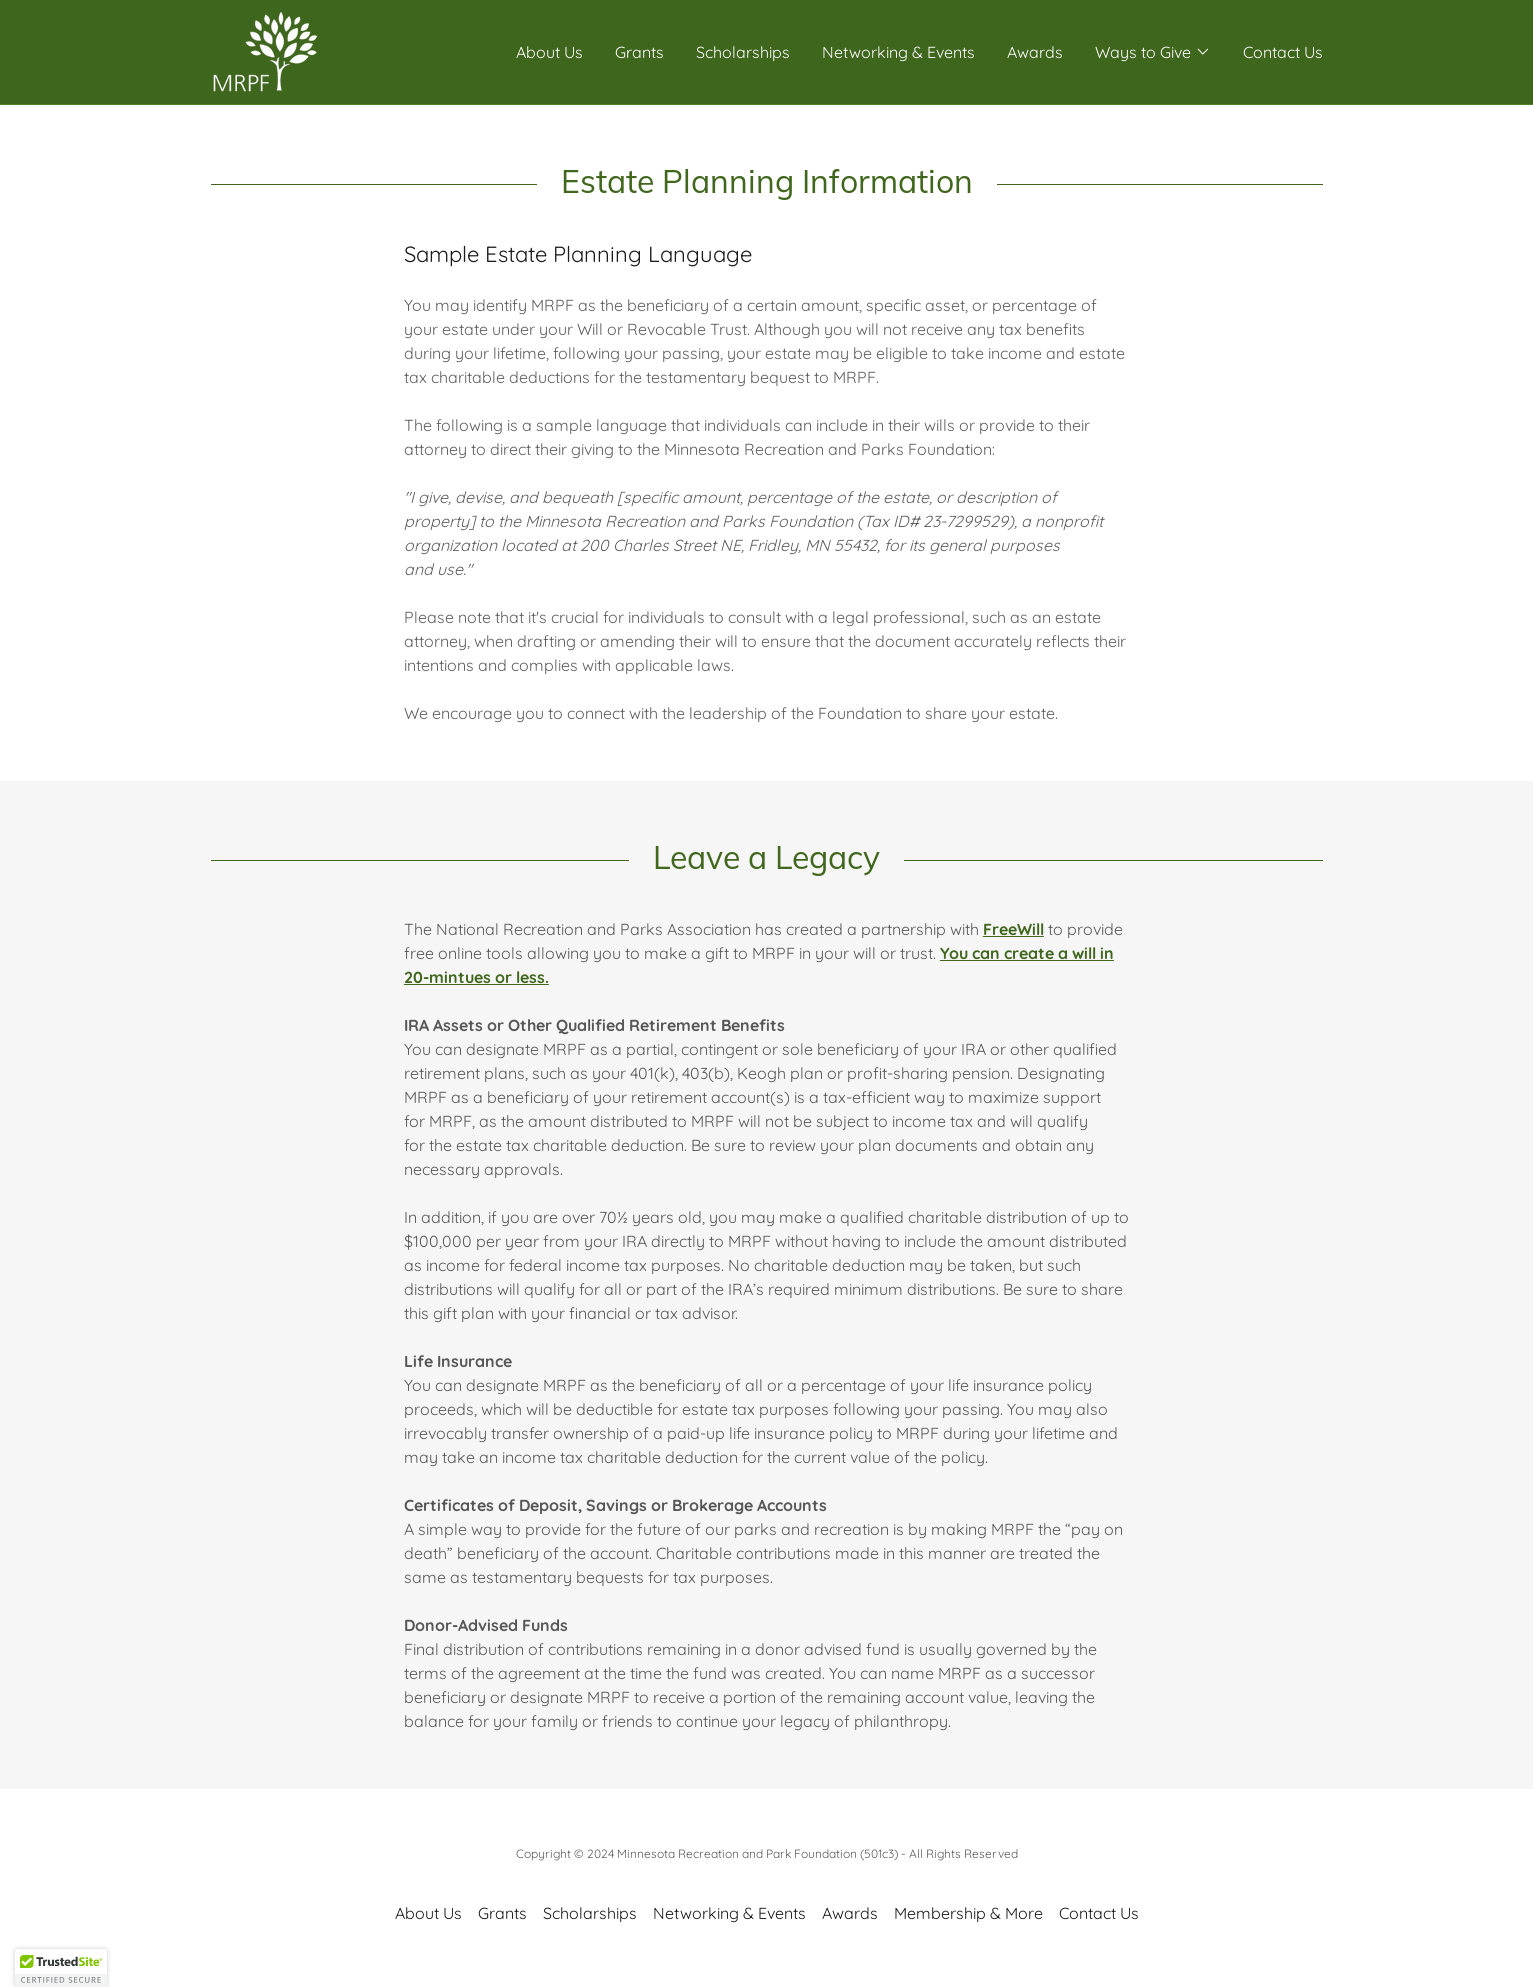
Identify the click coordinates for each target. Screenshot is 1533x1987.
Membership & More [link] (968, 1913)
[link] (264, 50)
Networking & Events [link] (898, 52)
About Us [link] (549, 52)
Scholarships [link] (743, 52)
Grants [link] (639, 52)
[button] (1153, 52)
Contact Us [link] (1283, 52)
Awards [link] (1035, 52)
